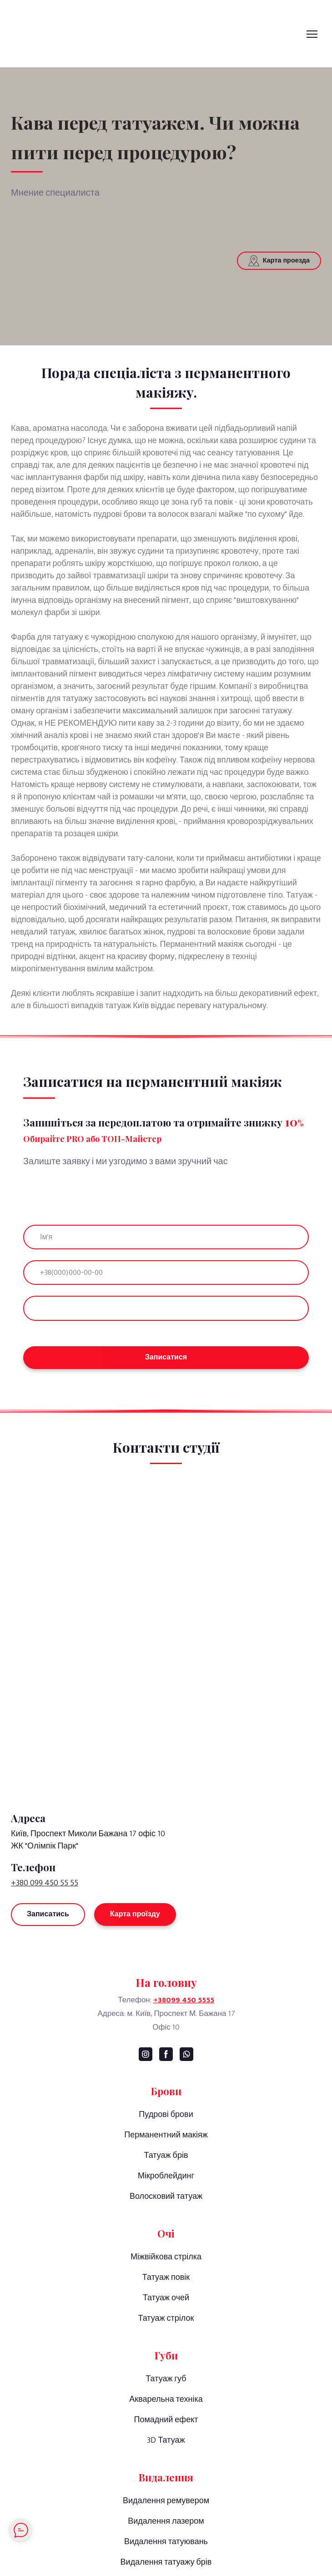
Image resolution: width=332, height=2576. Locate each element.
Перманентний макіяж (166, 2135)
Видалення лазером (166, 2521)
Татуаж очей (166, 2298)
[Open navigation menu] (312, 34)
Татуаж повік (166, 2277)
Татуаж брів (166, 2155)
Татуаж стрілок (166, 2318)
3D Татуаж (166, 2440)
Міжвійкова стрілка (166, 2257)
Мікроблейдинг (166, 2176)
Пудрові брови (166, 2114)
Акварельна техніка (165, 2399)
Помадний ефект (166, 2420)
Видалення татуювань (166, 2542)
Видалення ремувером (166, 2501)
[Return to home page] (166, 1767)
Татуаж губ (166, 2379)
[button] (279, 261)
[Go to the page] (139, 34)
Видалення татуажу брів (166, 2562)
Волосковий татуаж (166, 2196)
